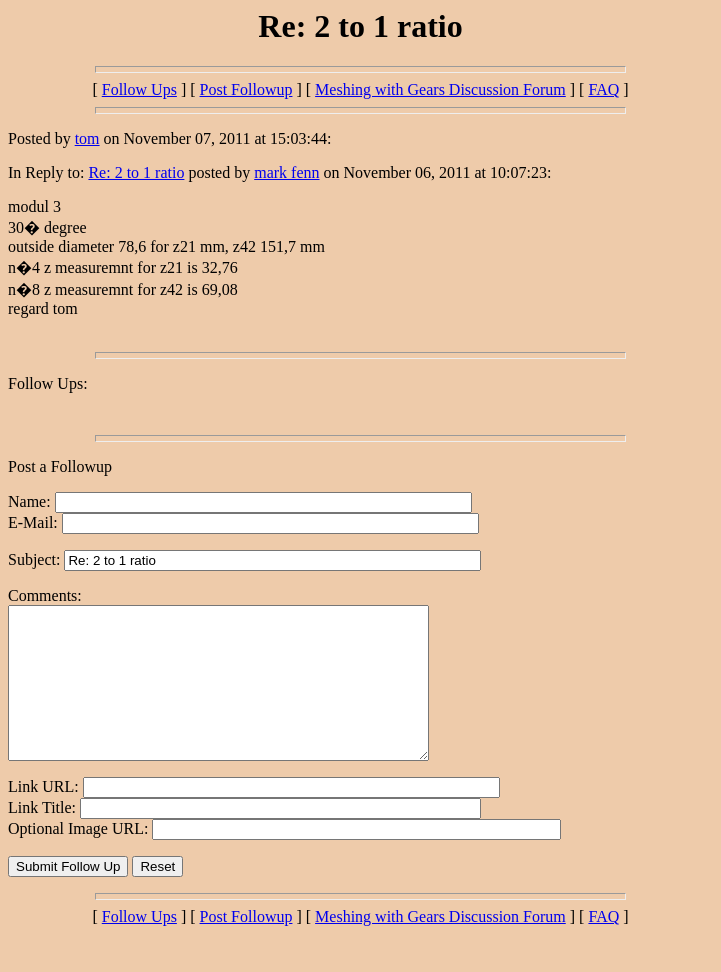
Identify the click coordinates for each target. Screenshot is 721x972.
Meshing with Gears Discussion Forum (440, 89)
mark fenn (286, 172)
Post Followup (246, 89)
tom (87, 138)
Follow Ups (139, 89)
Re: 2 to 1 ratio (136, 172)
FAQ (603, 89)
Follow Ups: (48, 383)
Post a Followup (60, 466)
